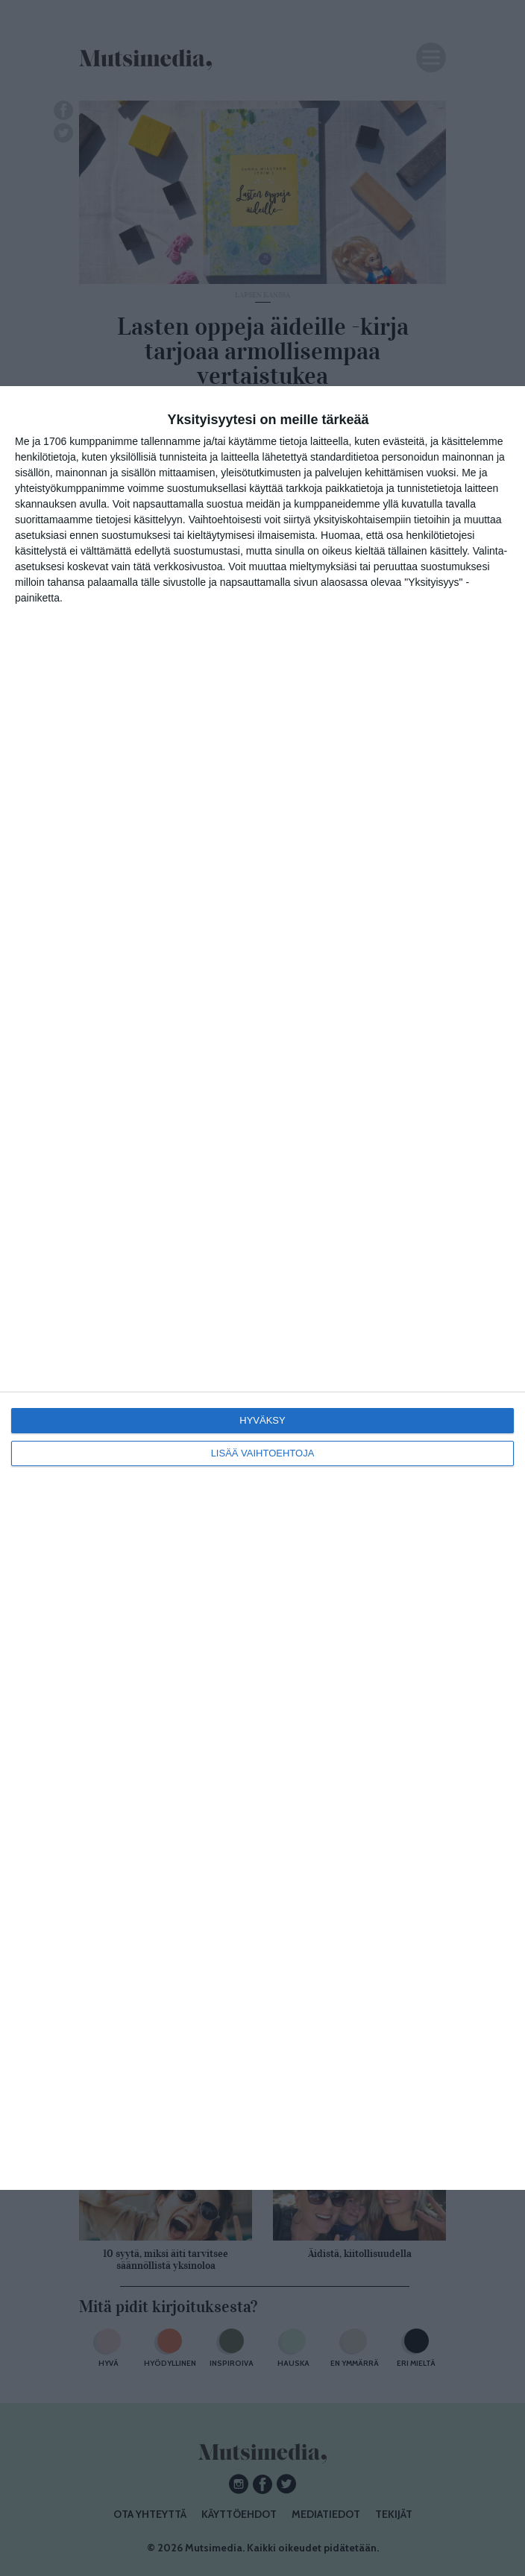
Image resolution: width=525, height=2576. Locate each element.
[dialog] (262, 1287)
